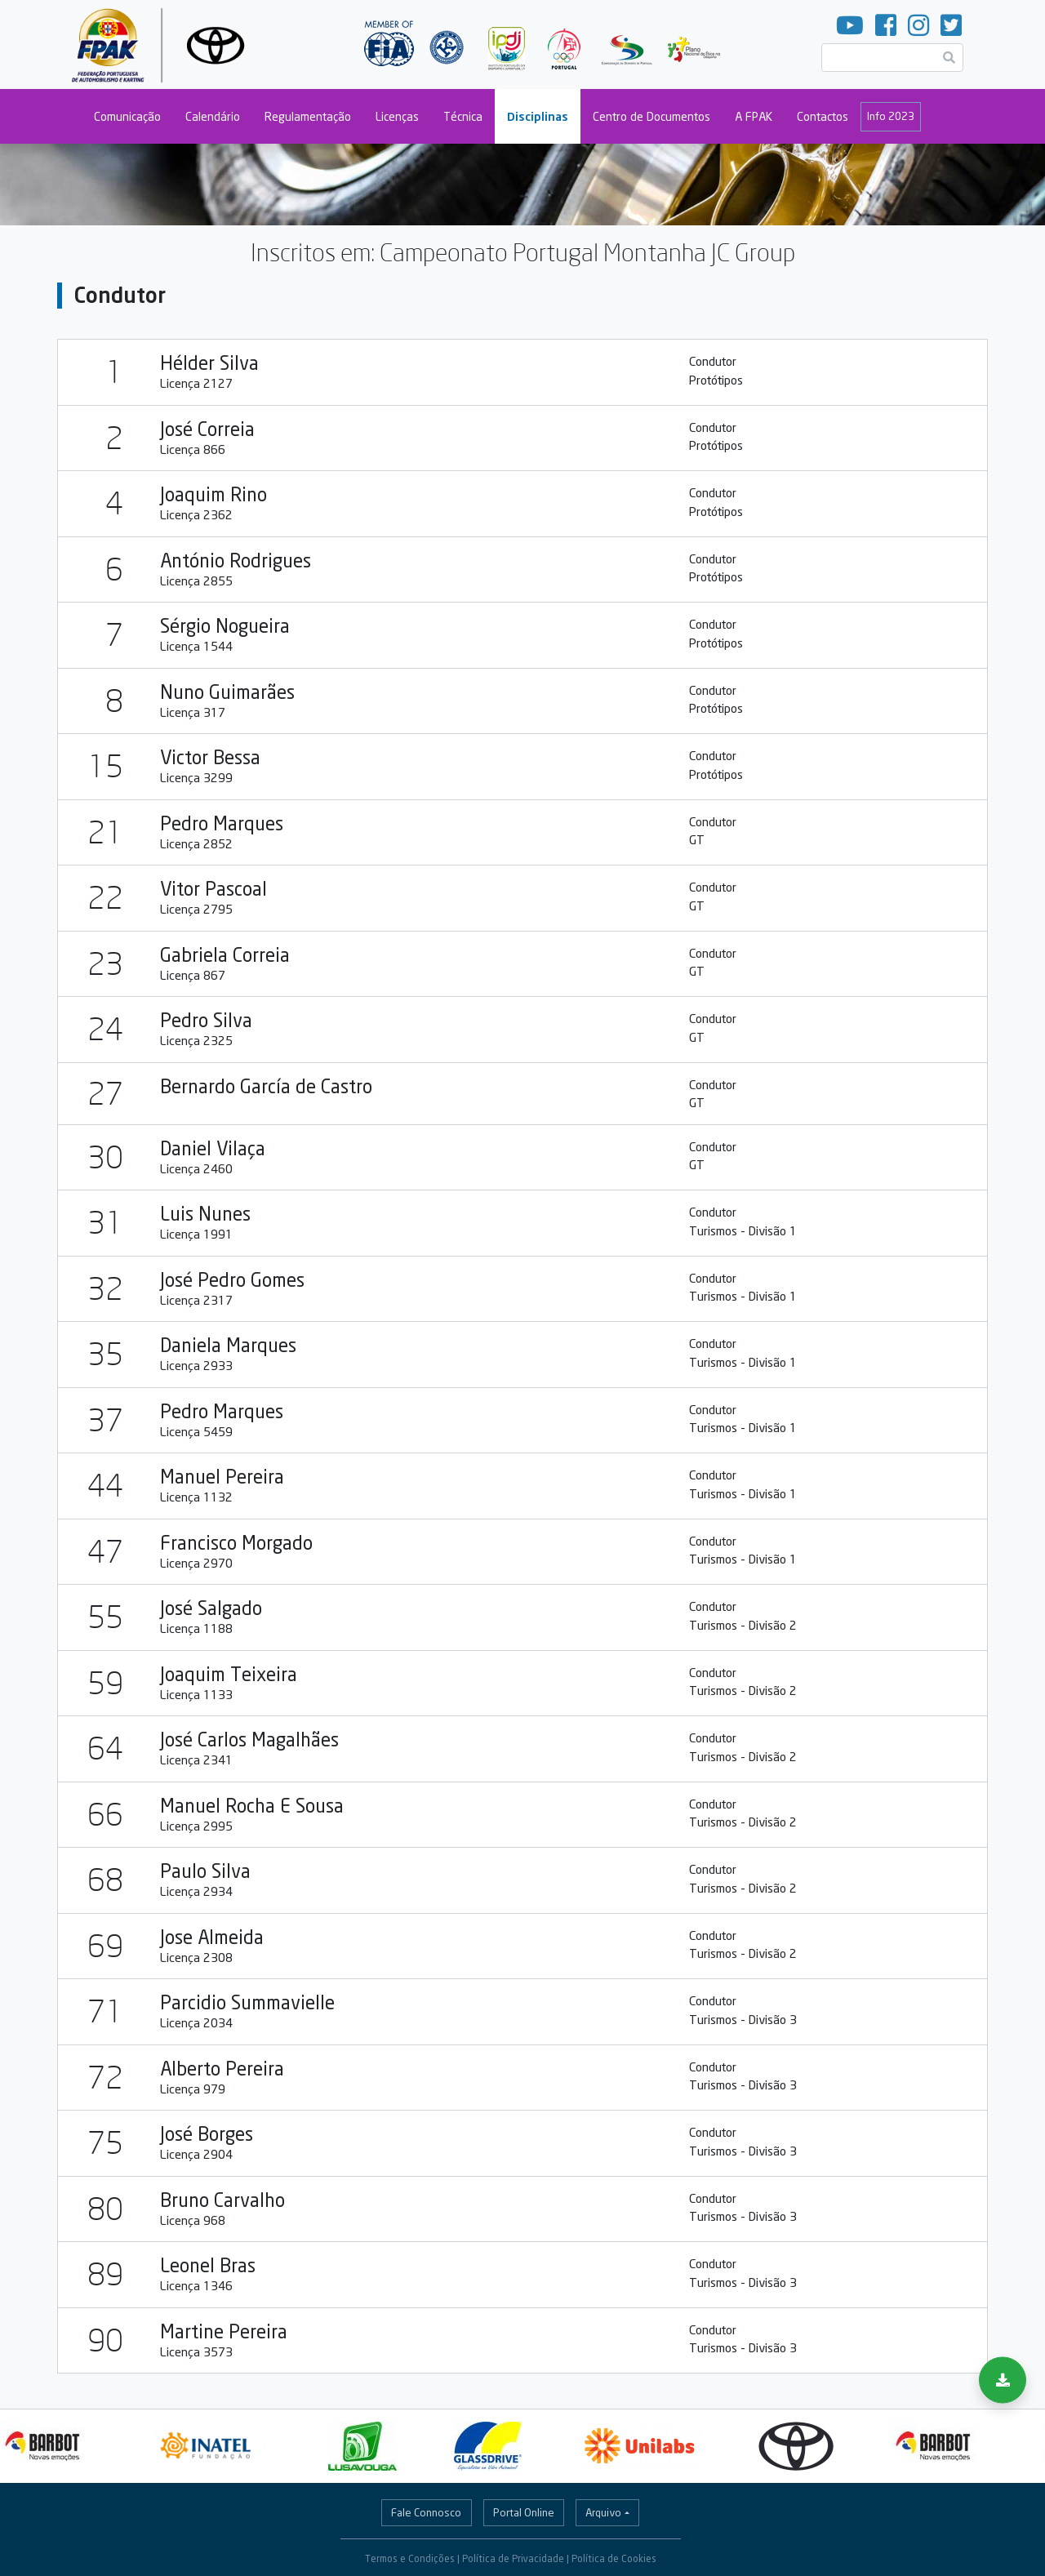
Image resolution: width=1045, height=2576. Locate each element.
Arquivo (603, 2512)
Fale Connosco (426, 2512)
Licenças (397, 116)
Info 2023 (890, 115)
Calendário (212, 116)
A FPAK (753, 116)
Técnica (462, 116)
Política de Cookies (613, 2558)
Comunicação (127, 116)
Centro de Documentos (651, 116)
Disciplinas (537, 116)
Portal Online (523, 2512)
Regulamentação (308, 116)
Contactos (822, 116)
